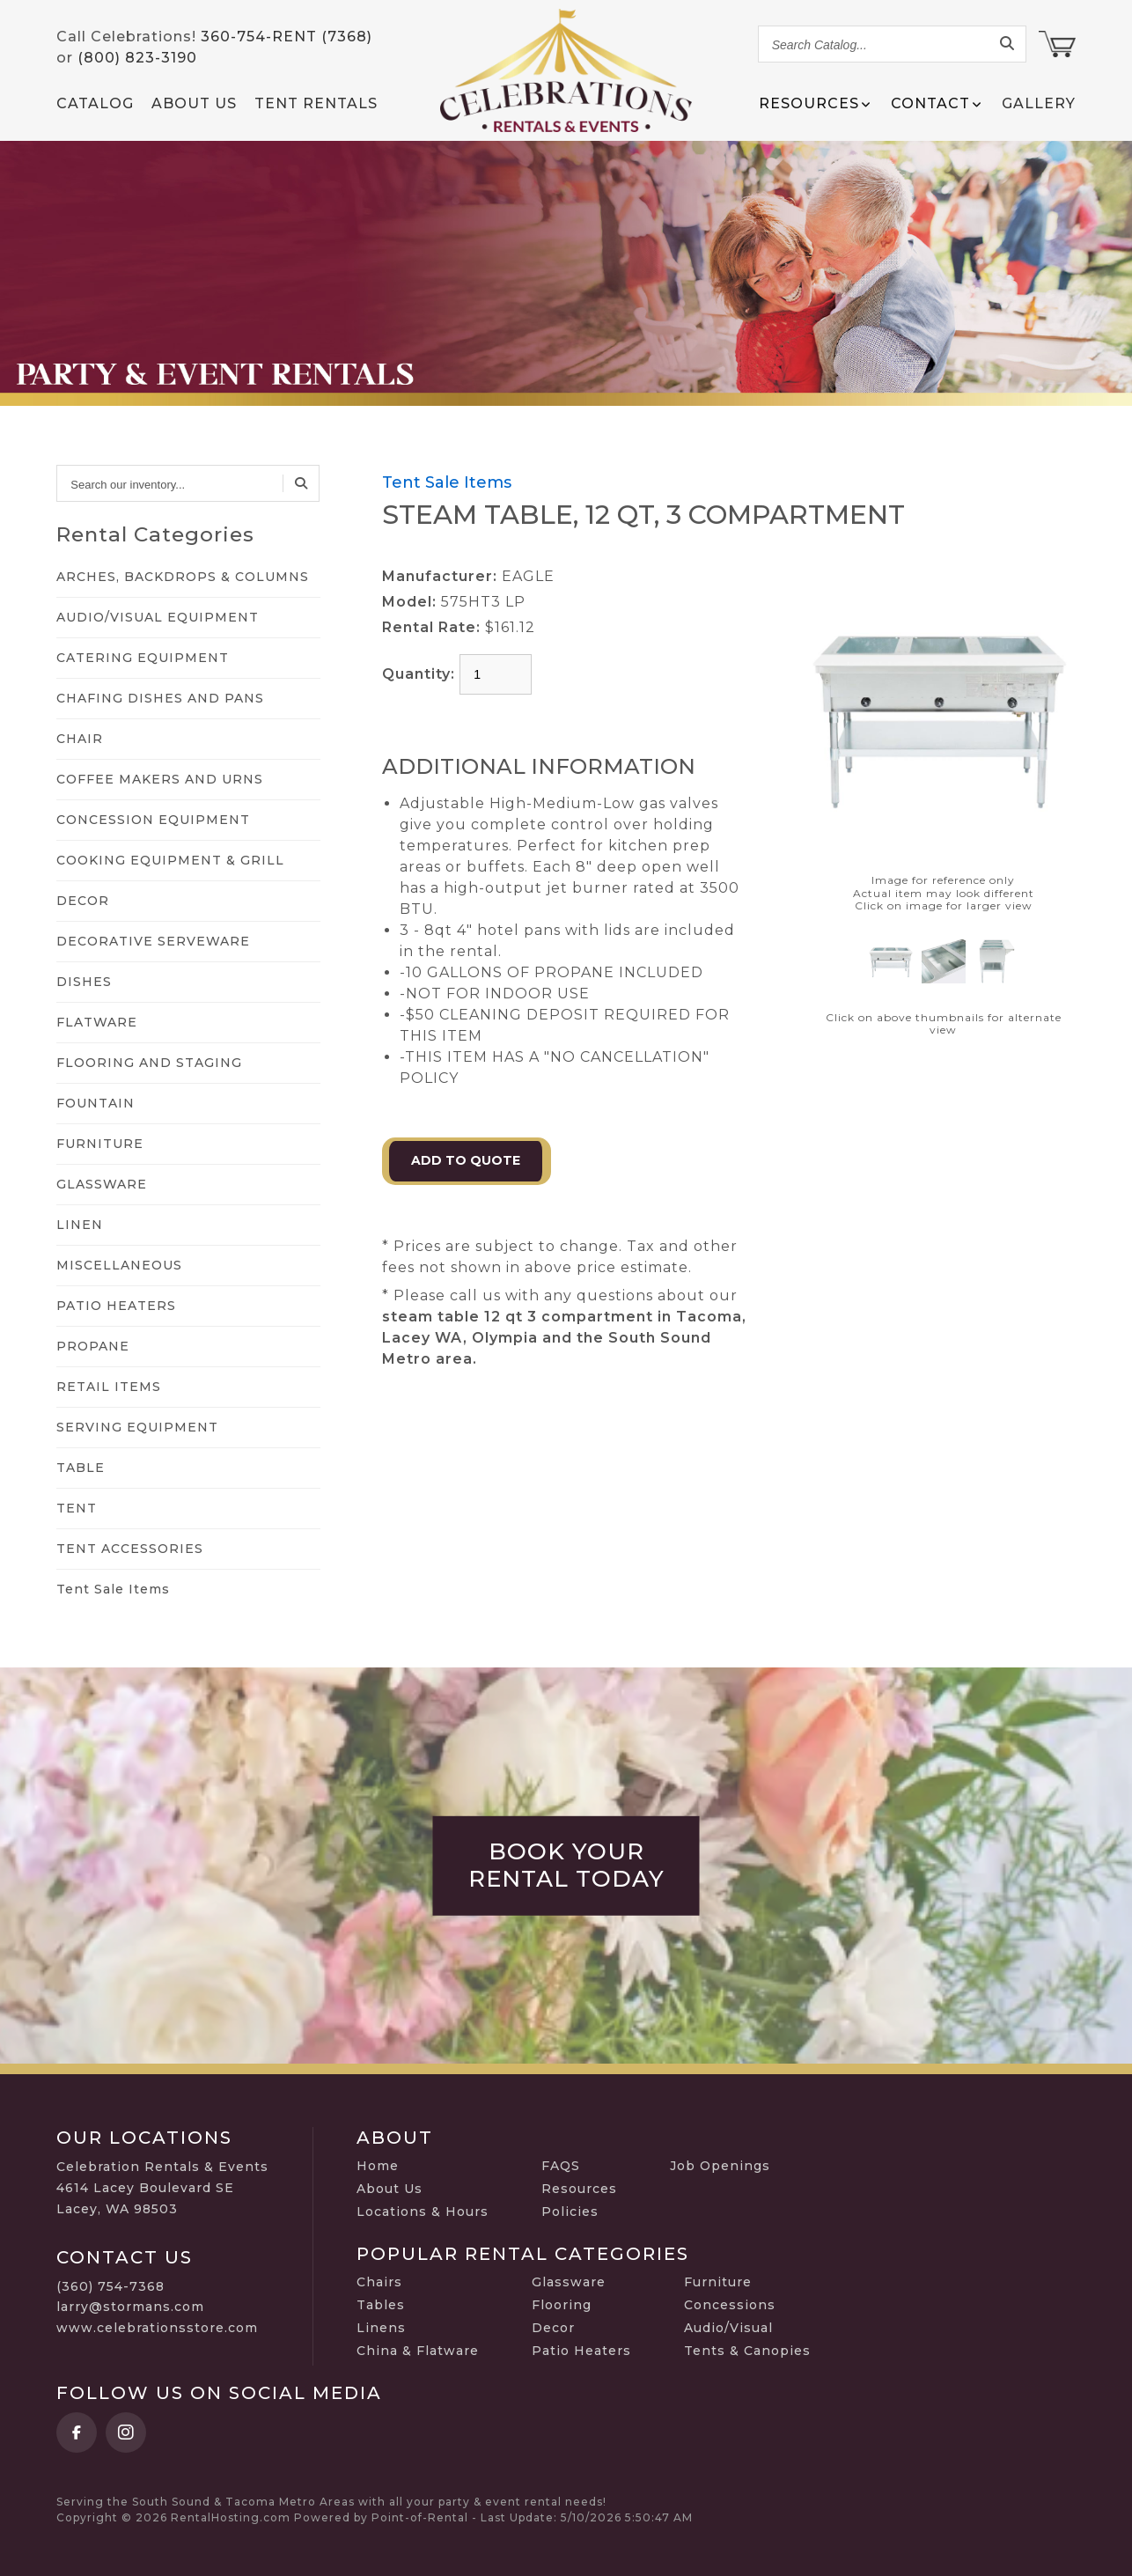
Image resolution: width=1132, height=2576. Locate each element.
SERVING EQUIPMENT (137, 1427)
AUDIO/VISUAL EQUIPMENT (157, 617)
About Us (194, 103)
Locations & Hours (423, 2211)
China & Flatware (418, 2351)
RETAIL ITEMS (108, 1387)
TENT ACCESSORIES (129, 1549)
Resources (579, 2189)
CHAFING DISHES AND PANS (160, 698)
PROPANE (92, 1346)
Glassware (569, 2282)
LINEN (79, 1225)
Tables (381, 2305)
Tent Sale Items (113, 1589)
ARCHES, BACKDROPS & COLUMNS (182, 577)
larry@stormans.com (130, 2307)
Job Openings (720, 2166)
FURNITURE (99, 1144)
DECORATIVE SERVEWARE (153, 941)
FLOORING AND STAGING (149, 1063)
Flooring (562, 2305)
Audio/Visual (728, 2328)
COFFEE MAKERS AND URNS (159, 779)
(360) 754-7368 (110, 2286)
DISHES (84, 982)
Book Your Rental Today (566, 1865)
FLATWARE (96, 1022)
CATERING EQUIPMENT (142, 658)
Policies (570, 2211)
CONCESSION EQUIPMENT (153, 820)
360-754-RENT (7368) (286, 36)
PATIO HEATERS (116, 1306)
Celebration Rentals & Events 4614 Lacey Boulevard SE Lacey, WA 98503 (162, 2188)
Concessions (729, 2305)
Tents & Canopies (747, 2351)
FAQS (560, 2166)
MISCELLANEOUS (119, 1265)
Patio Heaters (581, 2351)
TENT (76, 1508)
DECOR (82, 901)
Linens (381, 2328)
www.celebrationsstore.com (157, 2328)
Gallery (1039, 103)
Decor (553, 2328)
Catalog (95, 103)
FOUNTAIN (95, 1103)
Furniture (718, 2282)
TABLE (80, 1468)
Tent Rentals (316, 103)
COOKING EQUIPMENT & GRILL (170, 860)
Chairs (379, 2282)
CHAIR (79, 739)
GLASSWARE (101, 1184)
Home (378, 2166)
